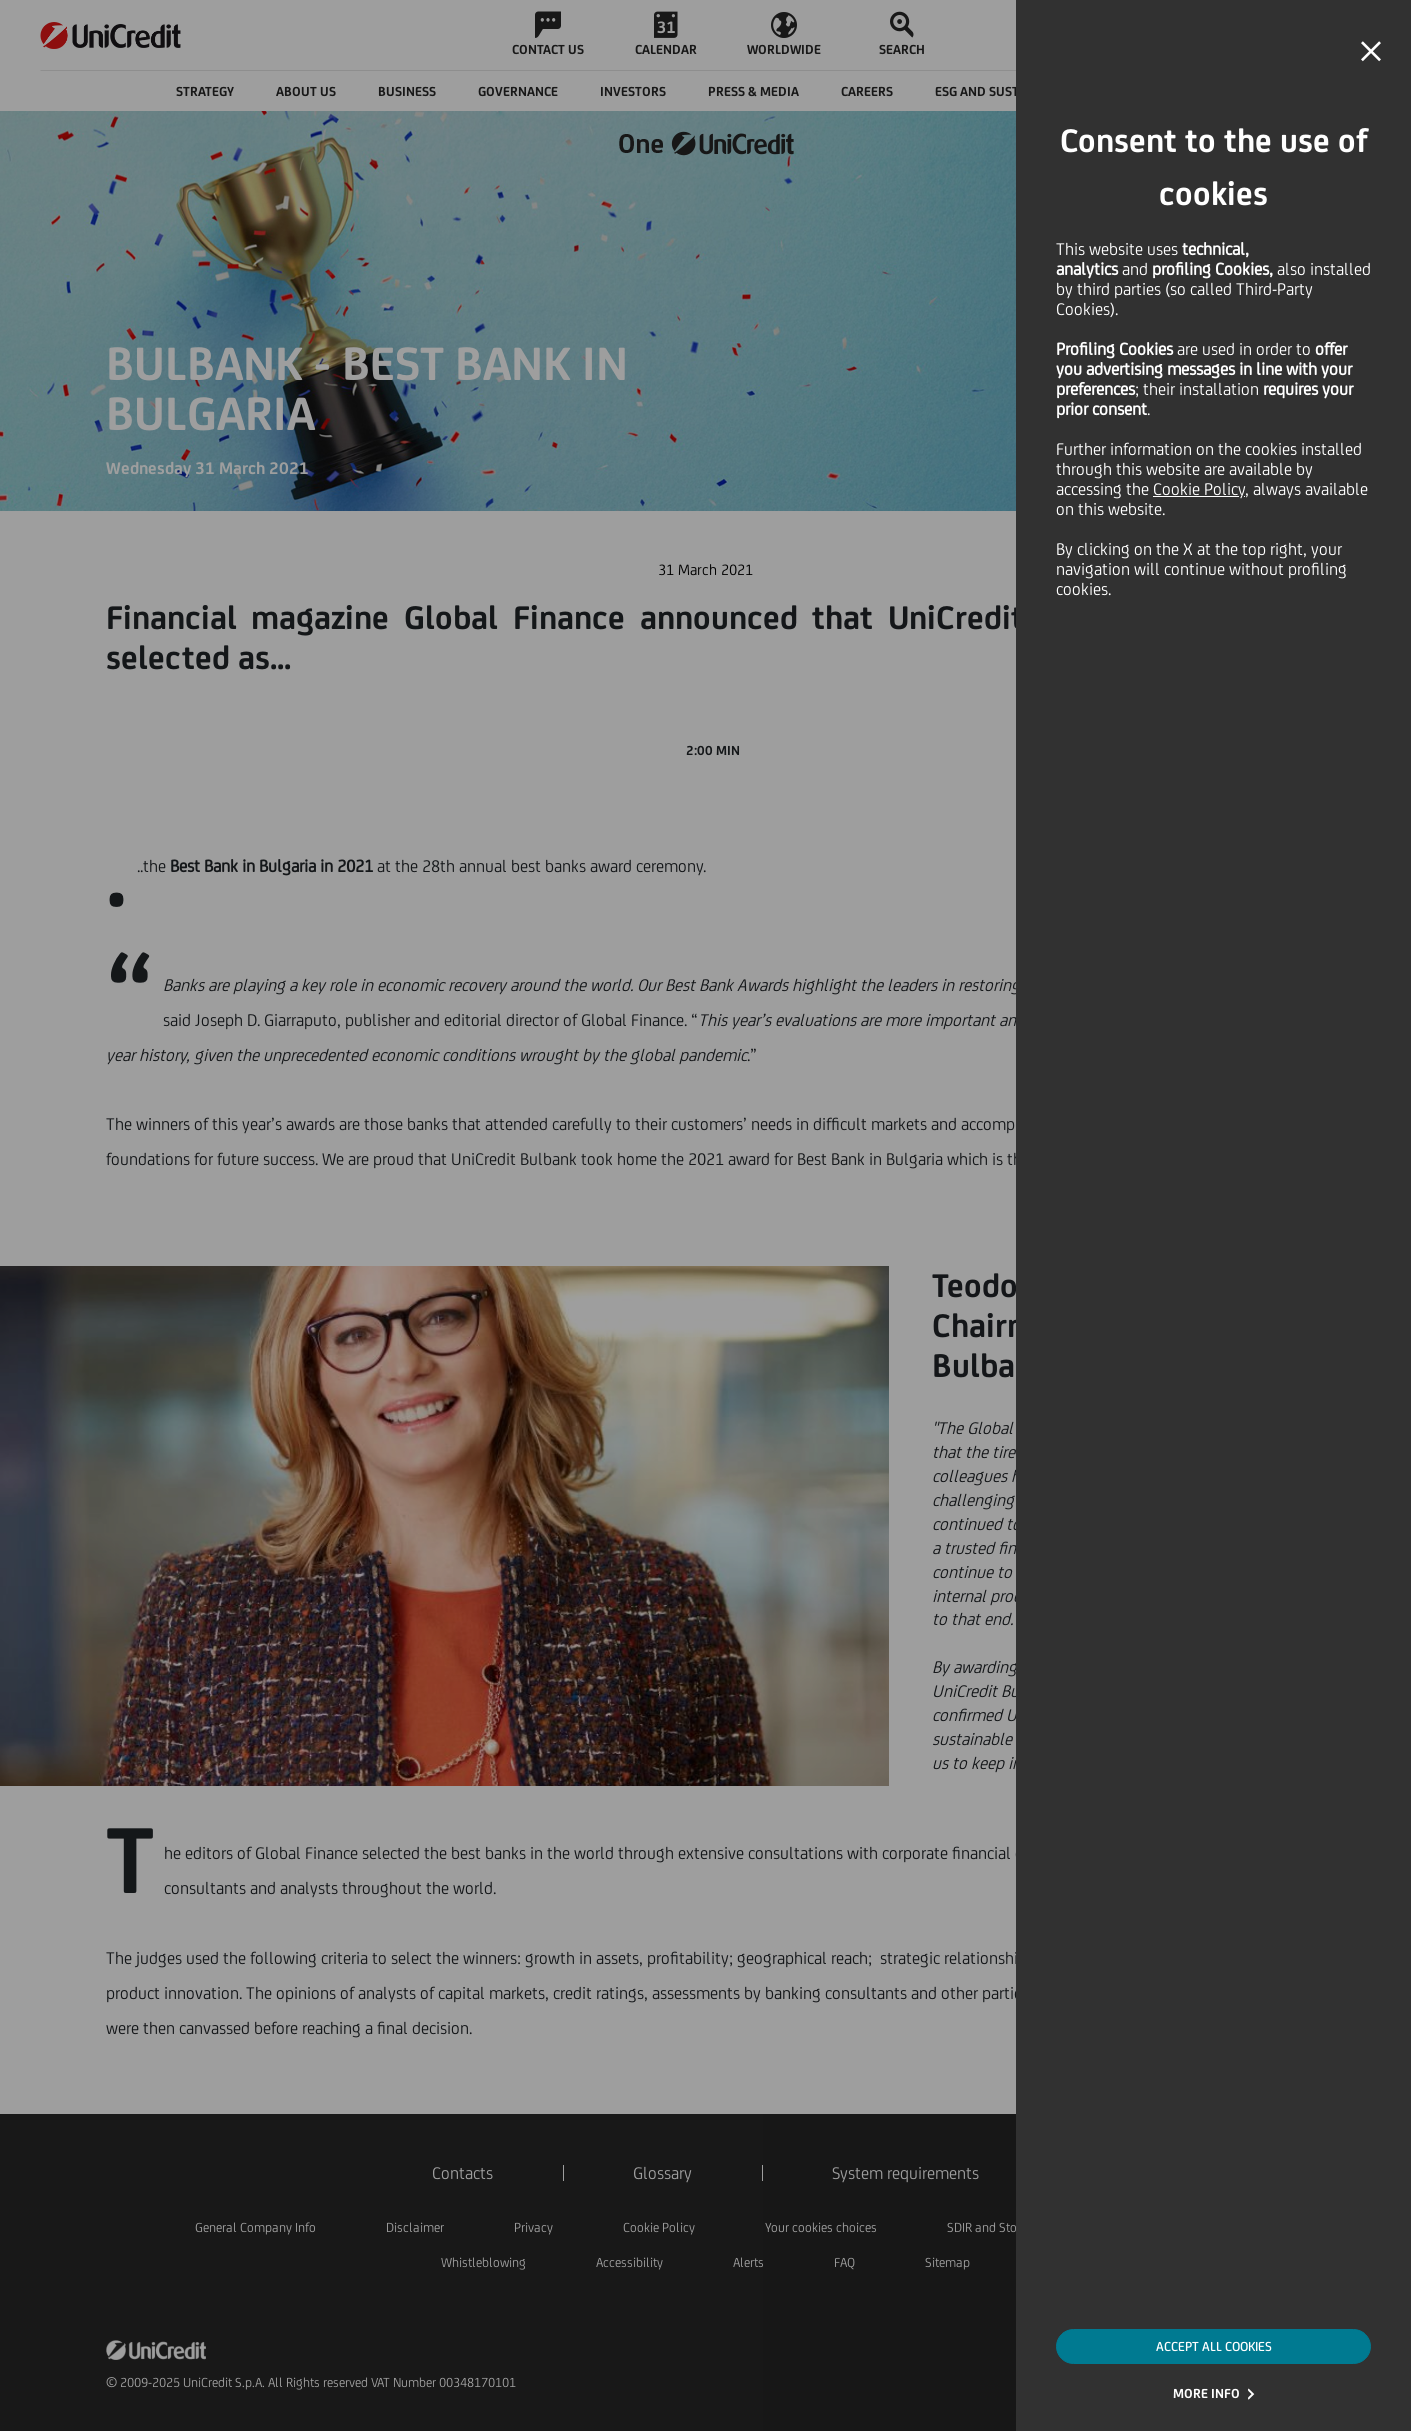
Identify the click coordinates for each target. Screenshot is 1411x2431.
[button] (1371, 52)
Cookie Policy (1199, 489)
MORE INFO (1206, 2393)
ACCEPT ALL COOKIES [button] (1214, 2346)
